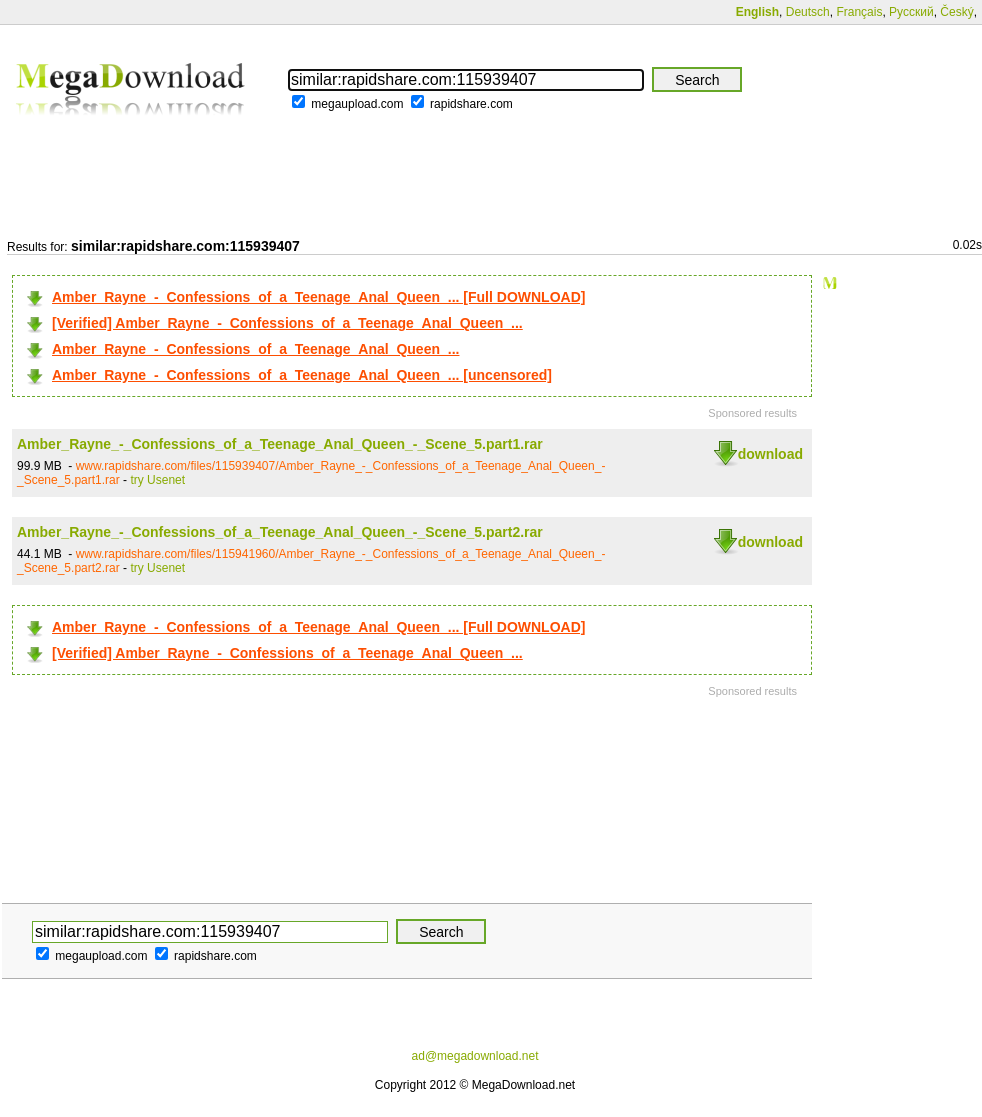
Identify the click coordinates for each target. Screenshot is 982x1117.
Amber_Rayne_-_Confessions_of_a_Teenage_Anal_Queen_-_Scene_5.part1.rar (280, 444)
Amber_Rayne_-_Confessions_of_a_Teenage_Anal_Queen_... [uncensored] (302, 375)
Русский (911, 12)
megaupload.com (357, 104)
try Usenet (157, 480)
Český (956, 12)
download (770, 454)
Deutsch (808, 12)
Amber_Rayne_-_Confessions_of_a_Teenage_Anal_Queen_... (255, 349)
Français (859, 12)
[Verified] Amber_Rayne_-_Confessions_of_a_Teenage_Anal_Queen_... (287, 323)
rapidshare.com (471, 104)
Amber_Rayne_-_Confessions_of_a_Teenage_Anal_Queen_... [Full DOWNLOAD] (318, 297)
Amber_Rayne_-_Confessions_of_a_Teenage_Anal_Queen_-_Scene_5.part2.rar (280, 532)
